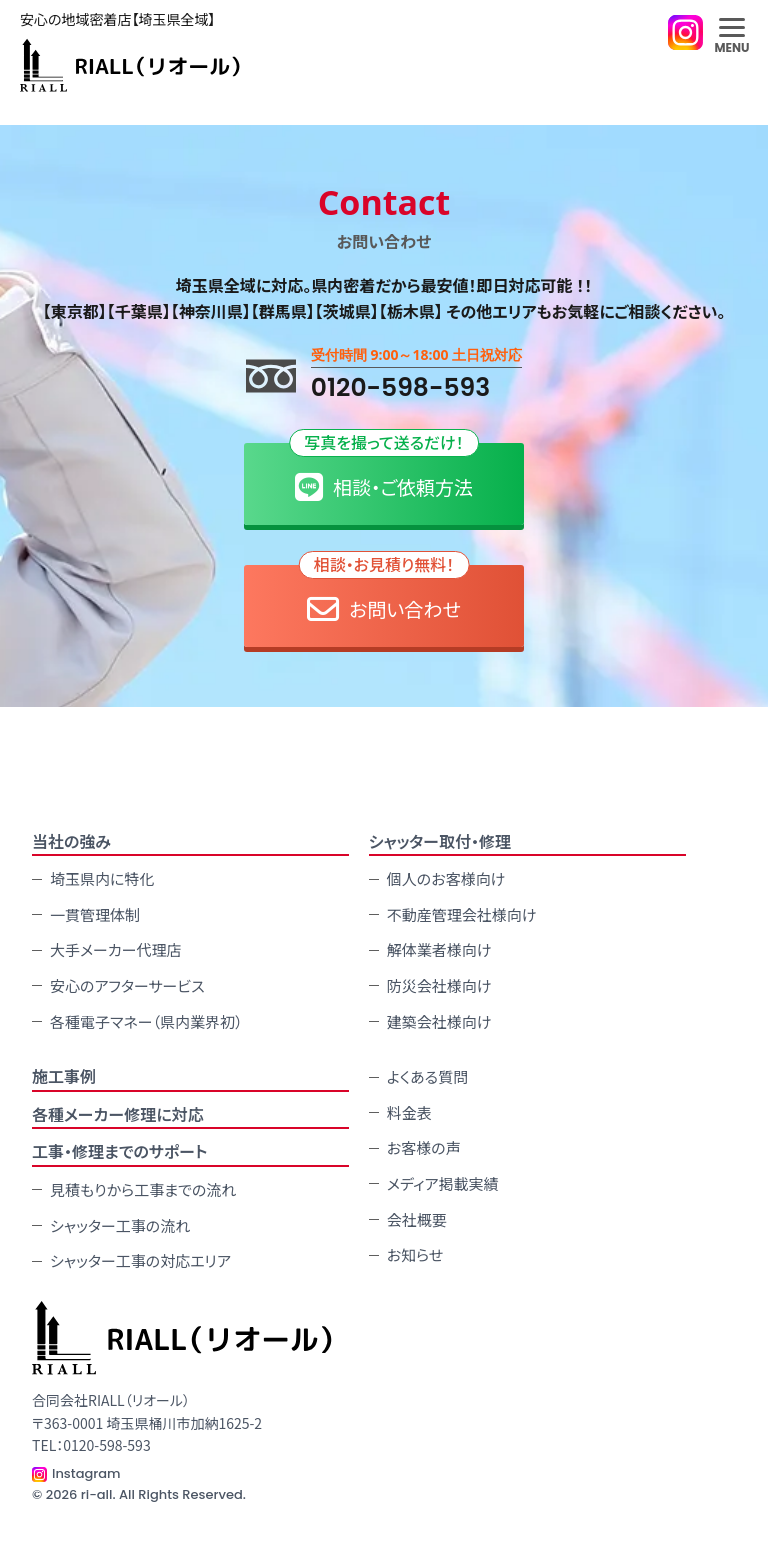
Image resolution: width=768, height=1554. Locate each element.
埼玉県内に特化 (102, 878)
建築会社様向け (439, 1021)
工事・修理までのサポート (120, 1151)
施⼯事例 (64, 1076)
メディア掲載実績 (443, 1183)
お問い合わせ (384, 595)
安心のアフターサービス (127, 985)
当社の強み (71, 841)
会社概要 (417, 1219)
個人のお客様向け (446, 878)
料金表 (409, 1112)
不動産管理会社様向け (462, 914)
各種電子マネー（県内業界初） (146, 1021)
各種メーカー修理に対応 (118, 1114)
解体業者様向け (439, 949)
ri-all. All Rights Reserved (162, 1494)
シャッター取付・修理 (440, 841)
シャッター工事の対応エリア (140, 1260)
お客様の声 (424, 1147)
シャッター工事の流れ (120, 1225)
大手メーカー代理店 (116, 949)
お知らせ (415, 1254)
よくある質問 (427, 1076)
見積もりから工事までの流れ (143, 1189)
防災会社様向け (439, 985)
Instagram (86, 1473)
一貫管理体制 (95, 914)
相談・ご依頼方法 (384, 473)
